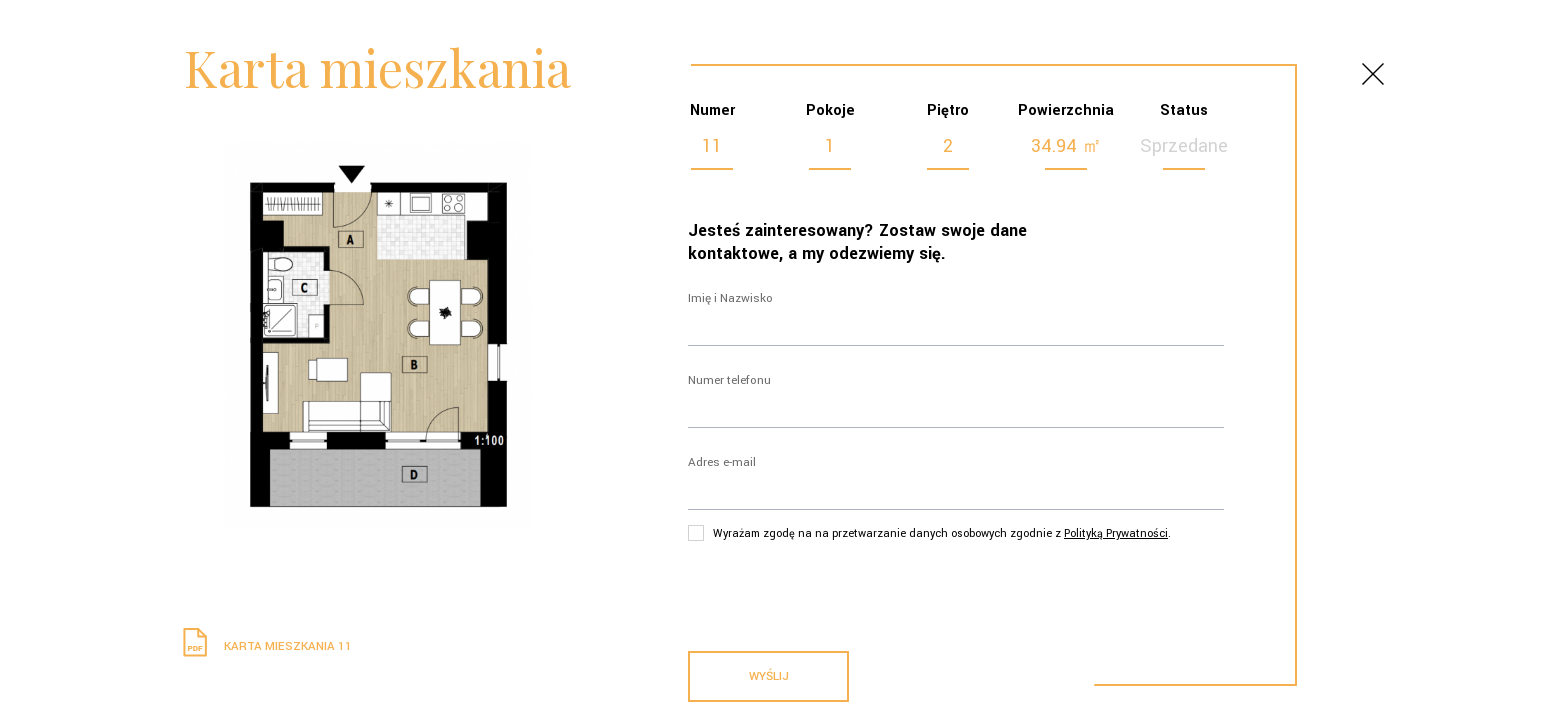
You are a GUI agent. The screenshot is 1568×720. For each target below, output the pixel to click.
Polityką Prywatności (1116, 533)
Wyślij (769, 676)
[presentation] (840, 592)
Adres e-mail (722, 462)
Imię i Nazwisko (730, 298)
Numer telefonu (729, 380)
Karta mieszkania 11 (264, 646)
